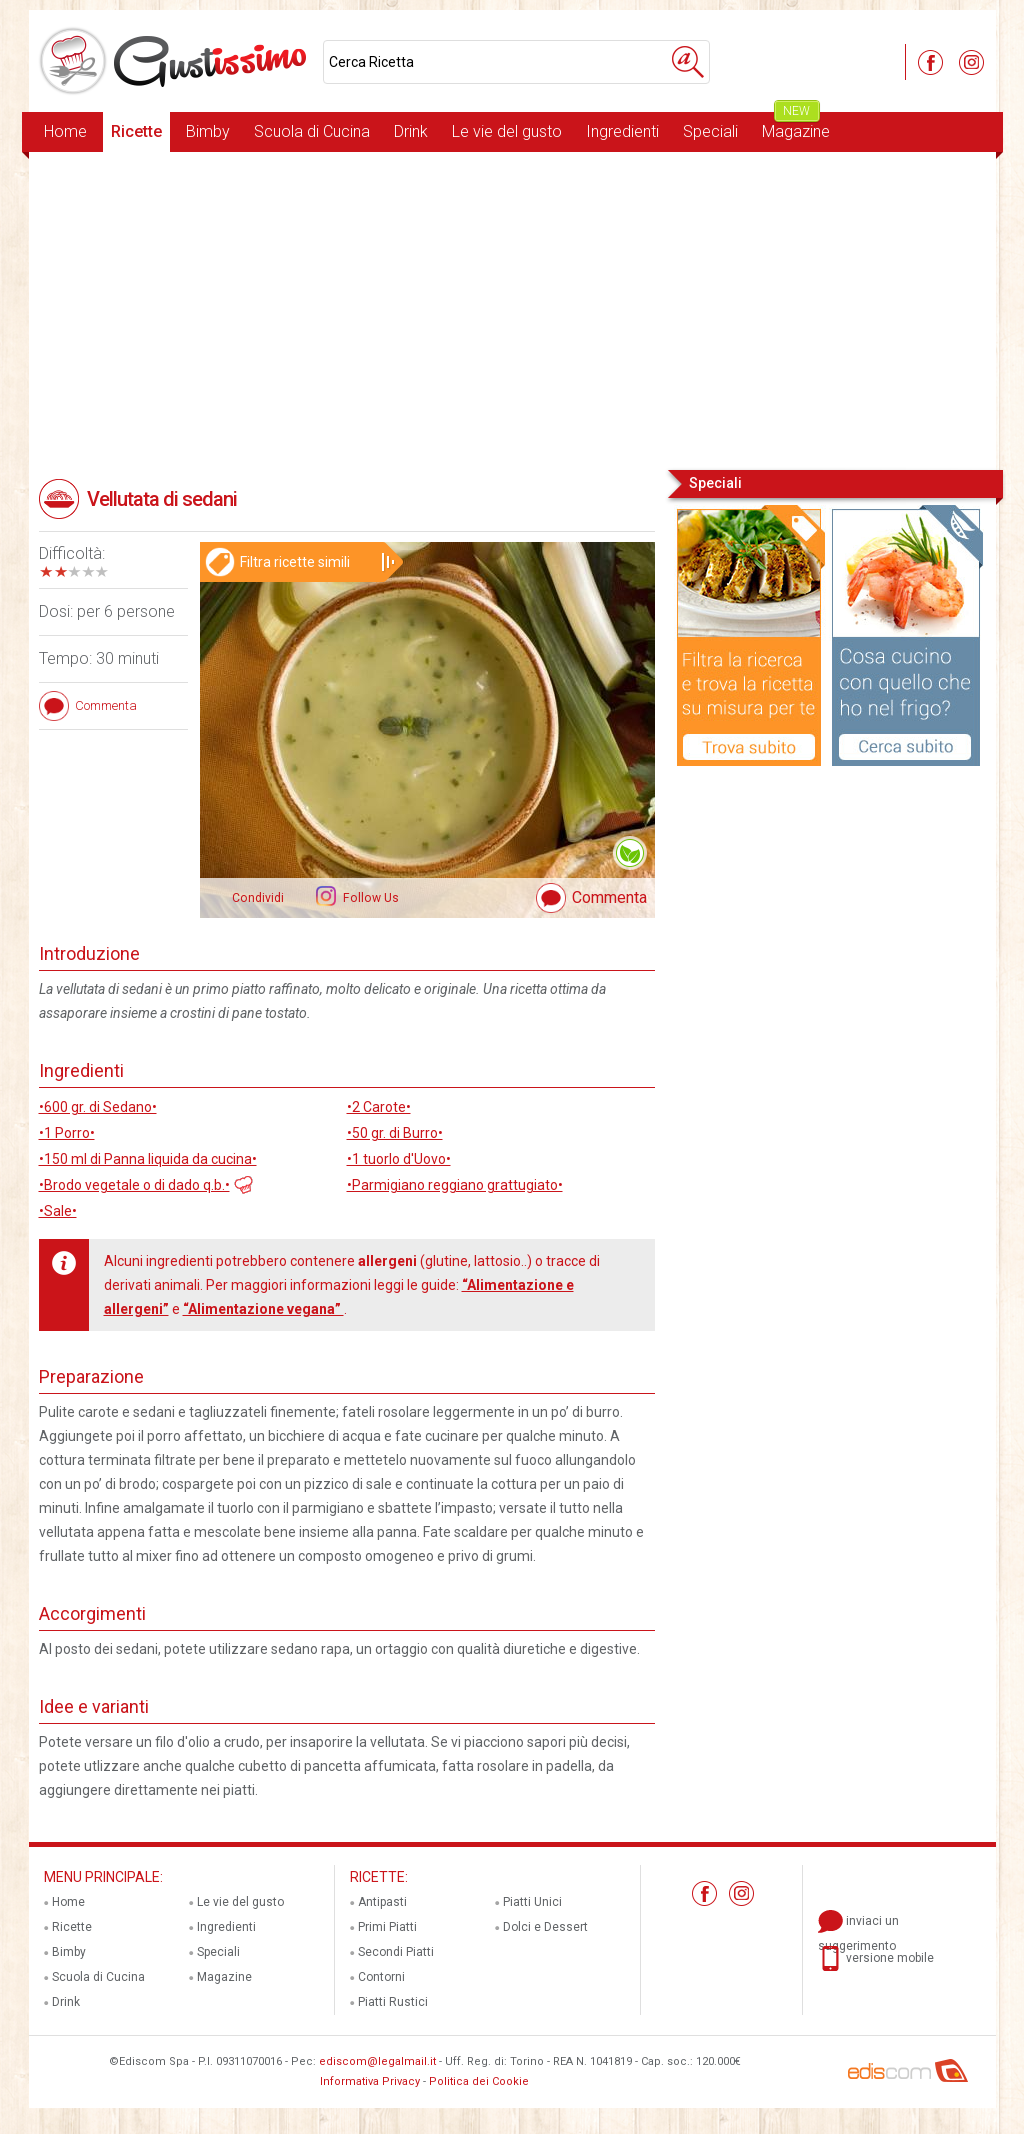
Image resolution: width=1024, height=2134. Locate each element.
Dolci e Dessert (545, 1927)
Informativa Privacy (370, 2081)
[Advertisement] (512, 309)
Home (65, 131)
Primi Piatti (387, 1927)
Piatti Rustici (393, 2002)
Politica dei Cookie (479, 2081)
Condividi (258, 898)
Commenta (609, 897)
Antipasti (382, 1902)
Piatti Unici (532, 1902)
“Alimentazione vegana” (263, 1309)
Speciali (710, 131)
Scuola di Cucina (312, 131)
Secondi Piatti (396, 1952)
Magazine (796, 126)
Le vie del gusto (507, 131)
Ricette (136, 131)
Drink (411, 131)
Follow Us (369, 898)
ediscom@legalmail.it (377, 2061)
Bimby (208, 131)
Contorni (381, 1977)
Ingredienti (622, 131)
